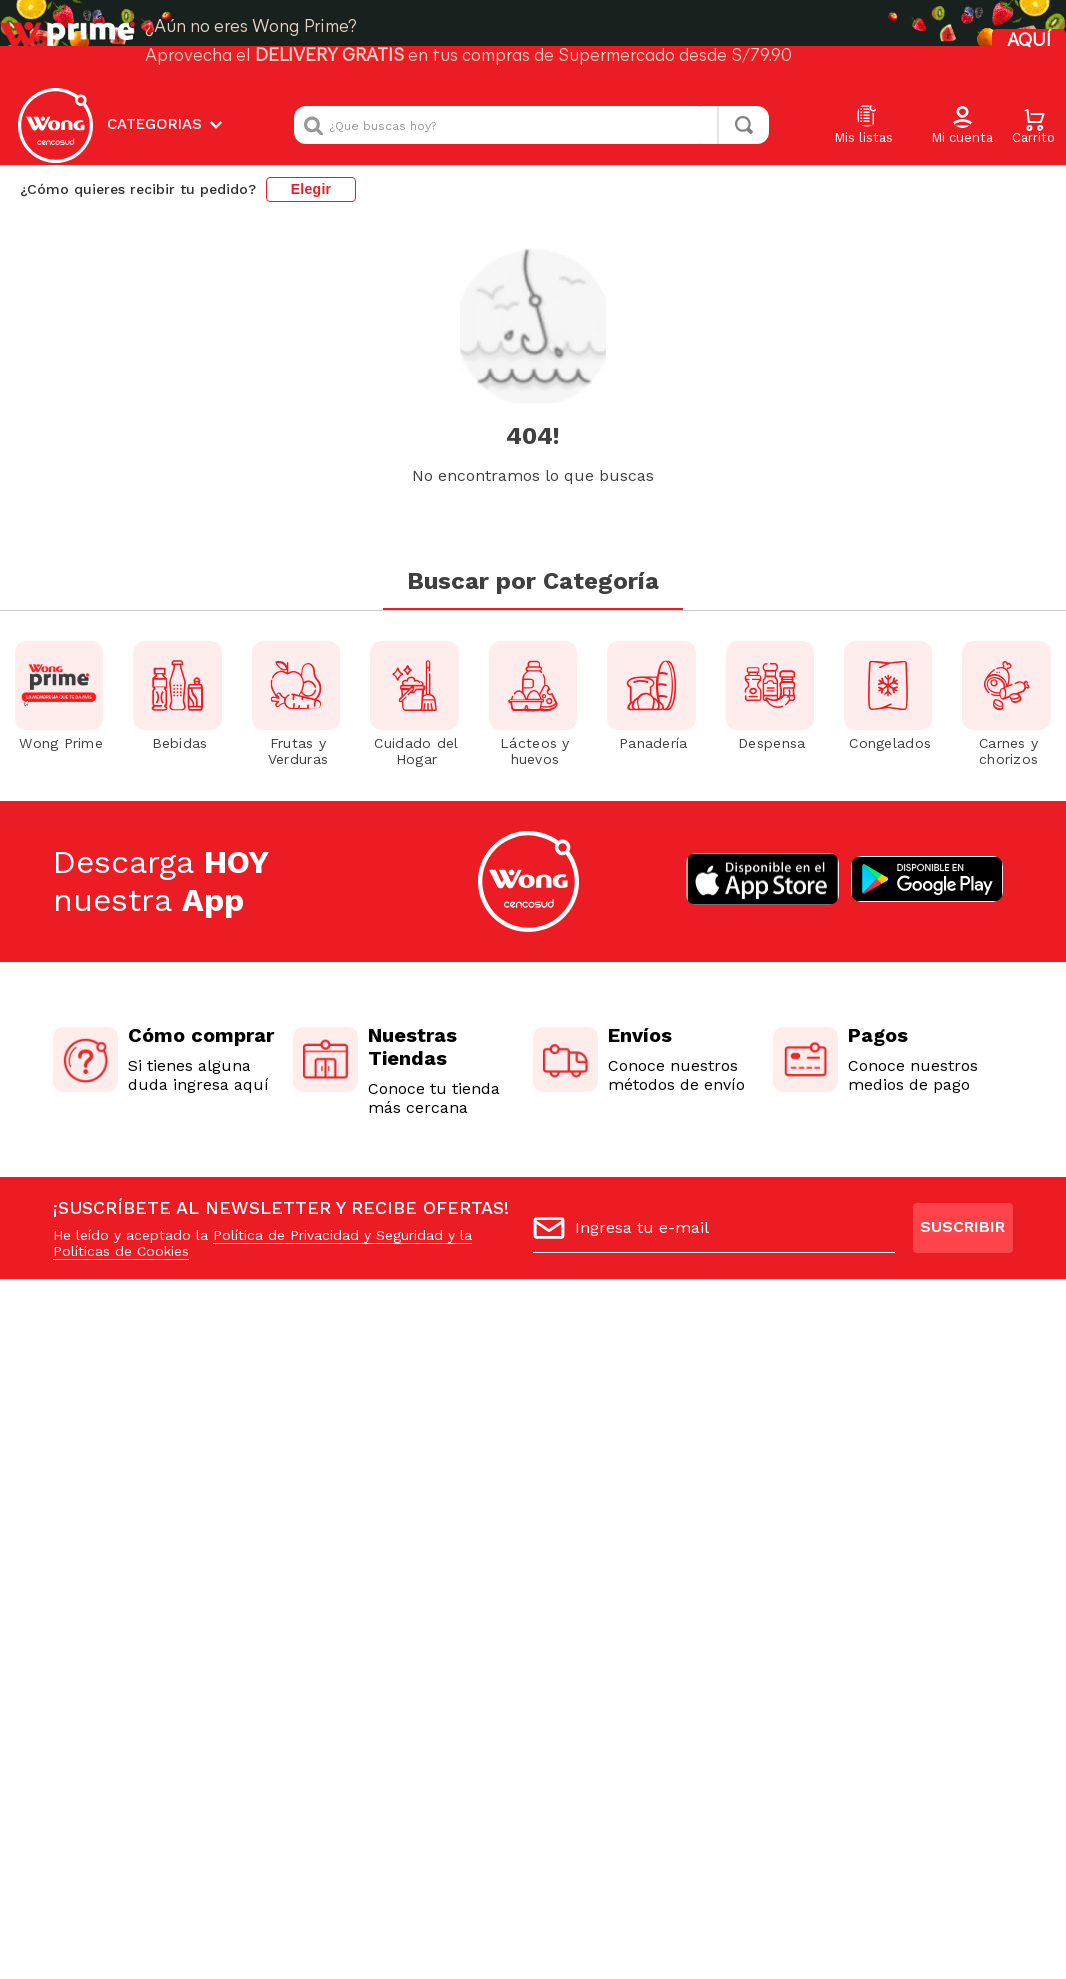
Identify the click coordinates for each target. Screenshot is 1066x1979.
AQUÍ (1029, 41)
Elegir (311, 189)
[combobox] (531, 125)
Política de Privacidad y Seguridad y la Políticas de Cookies (262, 1243)
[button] (962, 126)
